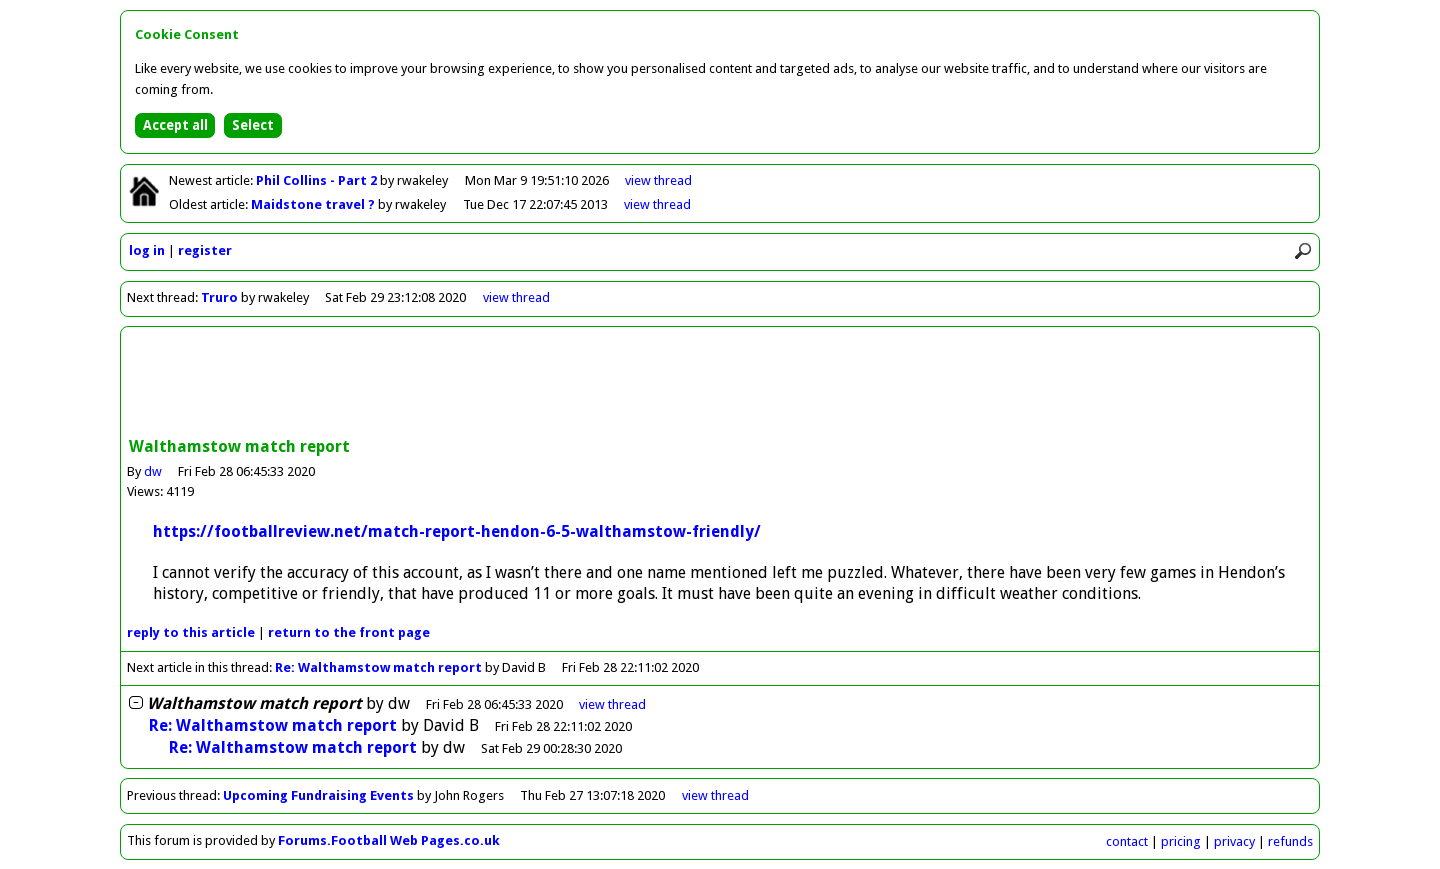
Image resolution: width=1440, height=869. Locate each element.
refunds (1290, 841)
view (658, 180)
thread (612, 704)
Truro (219, 297)
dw (153, 471)
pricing (1181, 841)
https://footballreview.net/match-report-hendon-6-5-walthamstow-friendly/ (457, 531)
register (205, 250)
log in (147, 250)
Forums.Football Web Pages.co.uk (389, 840)
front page (349, 632)
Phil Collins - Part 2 (318, 180)
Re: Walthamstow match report (378, 667)
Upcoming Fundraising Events (318, 795)
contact (1127, 841)
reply (191, 632)
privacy (1234, 841)
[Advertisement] (720, 384)
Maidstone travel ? (314, 204)
